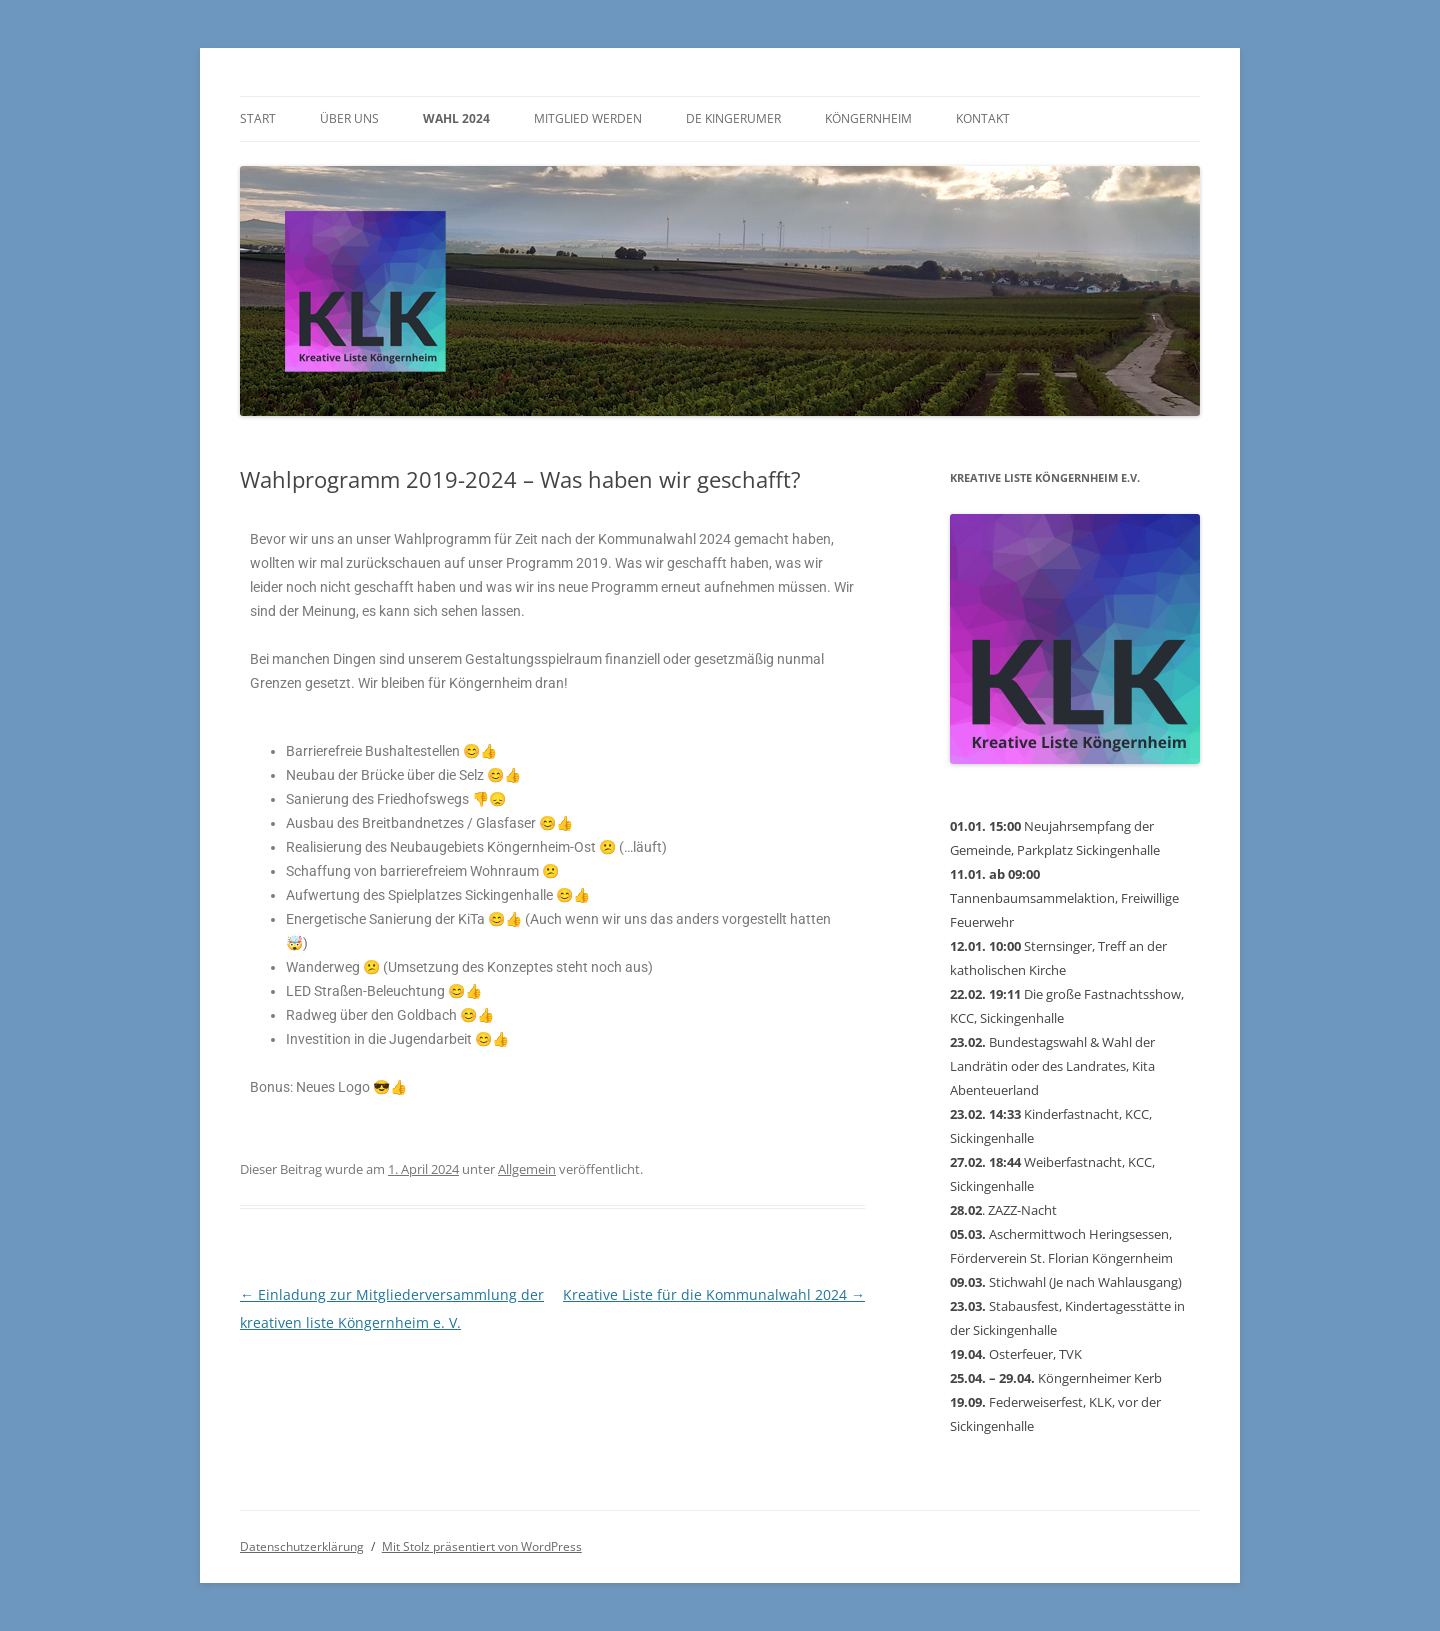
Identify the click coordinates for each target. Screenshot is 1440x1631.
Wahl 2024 (456, 118)
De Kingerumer (733, 118)
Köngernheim (868, 118)
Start (258, 118)
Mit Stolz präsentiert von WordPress (482, 1546)
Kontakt (983, 118)
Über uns (349, 118)
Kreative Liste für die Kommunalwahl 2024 (714, 1294)
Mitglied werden (588, 118)
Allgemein (527, 1169)
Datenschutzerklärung (302, 1546)
